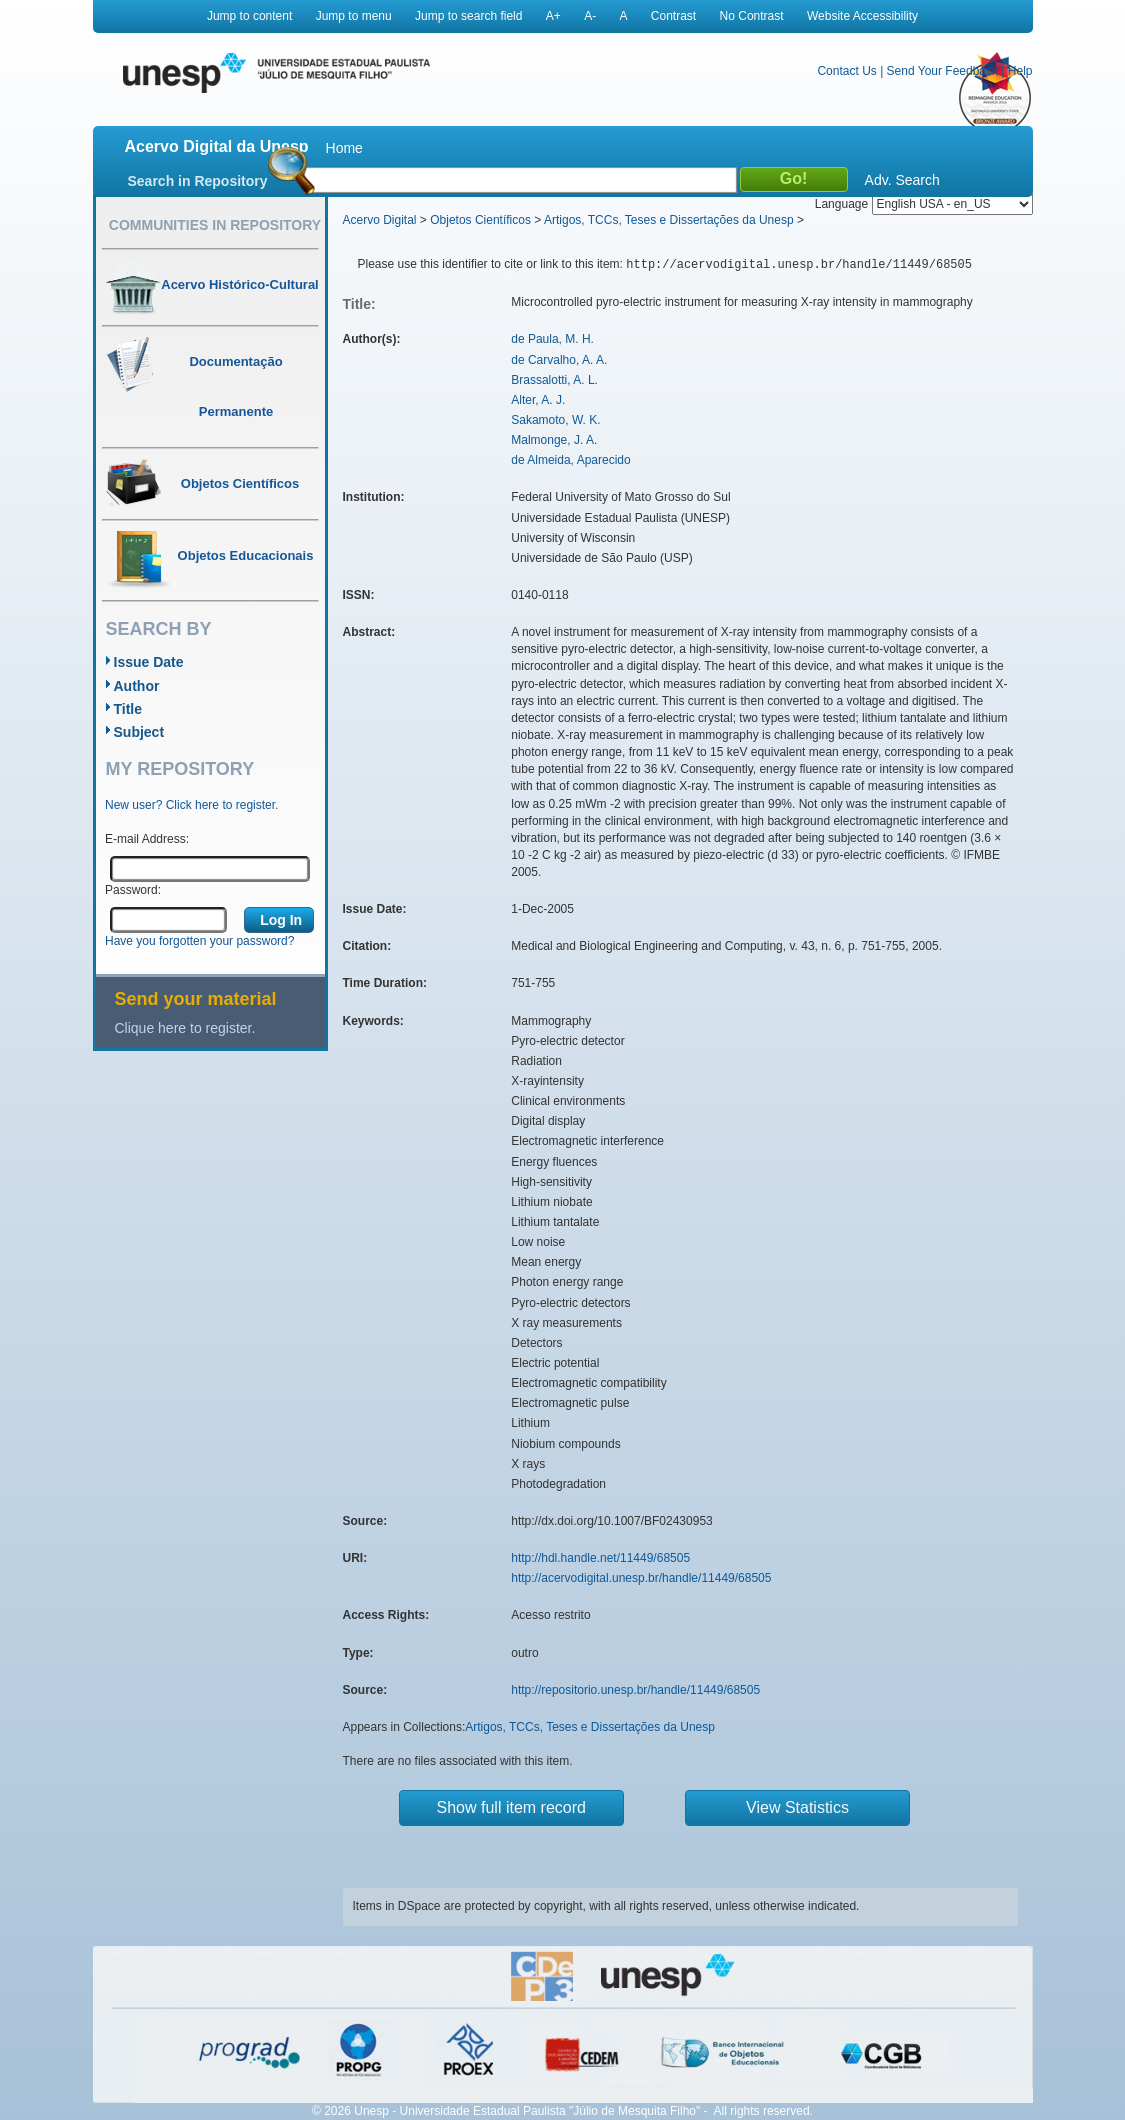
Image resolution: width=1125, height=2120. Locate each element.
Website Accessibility (862, 16)
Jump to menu (354, 16)
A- (590, 16)
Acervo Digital (380, 220)
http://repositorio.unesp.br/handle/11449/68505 (635, 1690)
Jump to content (249, 16)
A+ (553, 16)
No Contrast (752, 16)
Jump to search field (468, 16)
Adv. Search (902, 180)
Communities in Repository (215, 225)
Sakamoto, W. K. (555, 420)
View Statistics (797, 1807)
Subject (139, 732)
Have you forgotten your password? (199, 941)
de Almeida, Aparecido (570, 460)
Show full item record (511, 1807)
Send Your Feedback (942, 71)
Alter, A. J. (538, 400)
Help (1020, 71)
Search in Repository (198, 181)
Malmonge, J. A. (554, 440)
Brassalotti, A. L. (554, 380)
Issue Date (149, 662)
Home (344, 148)
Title (128, 709)
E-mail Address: (147, 839)
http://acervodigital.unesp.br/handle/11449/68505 (641, 1578)
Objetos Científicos (480, 220)
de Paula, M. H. (552, 339)
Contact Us (846, 71)
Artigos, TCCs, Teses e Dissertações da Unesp (669, 220)
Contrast (673, 16)
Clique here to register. (185, 1028)
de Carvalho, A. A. (559, 360)
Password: (133, 890)
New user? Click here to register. (191, 805)
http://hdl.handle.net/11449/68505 (600, 1558)
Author (137, 686)
